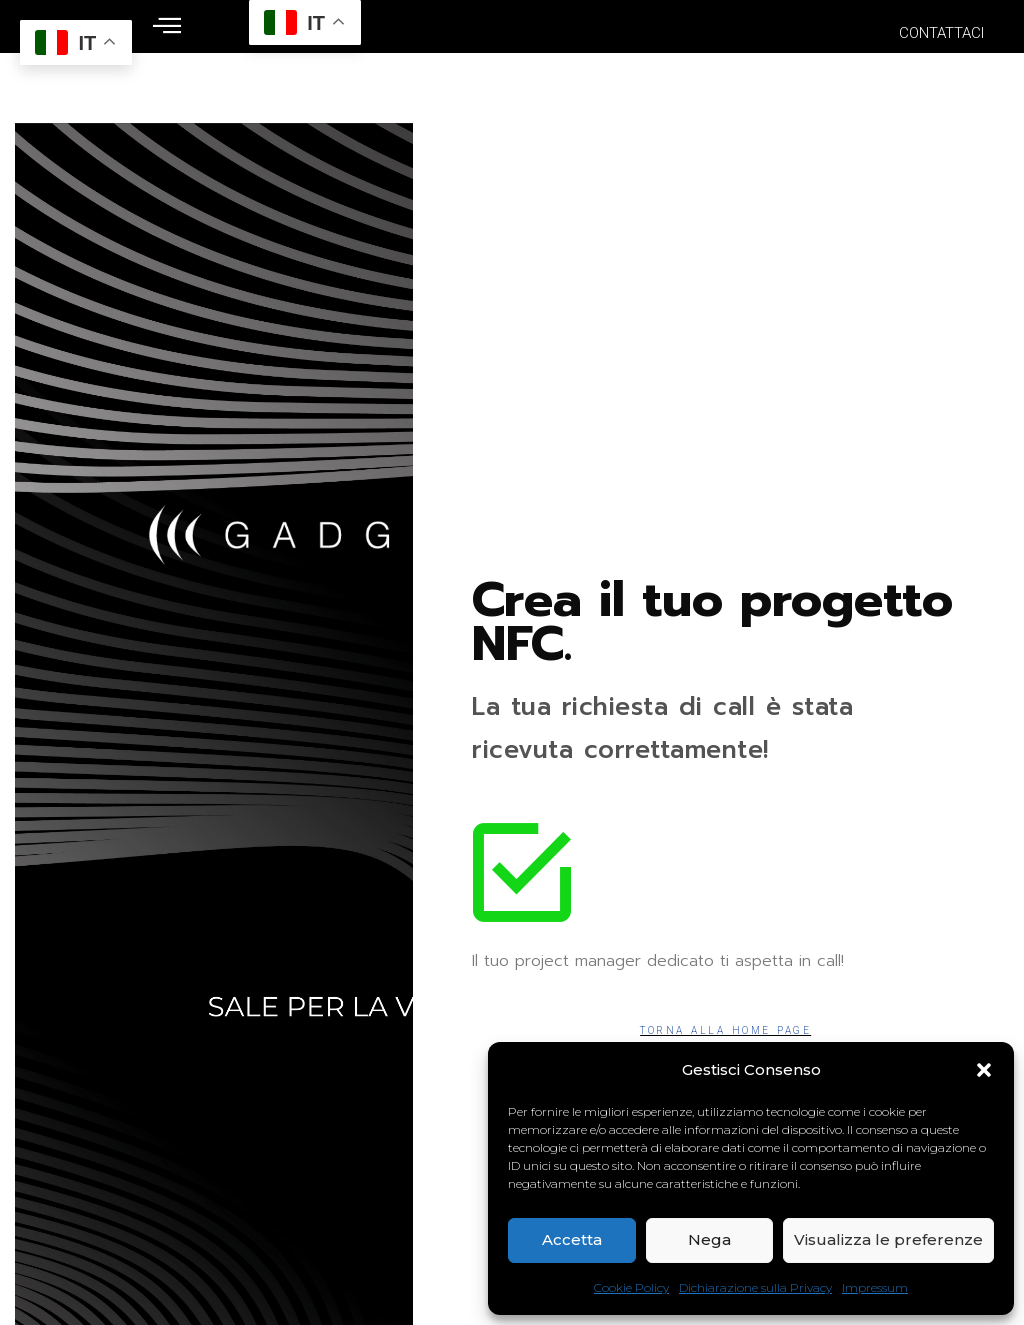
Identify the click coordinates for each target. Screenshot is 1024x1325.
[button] (984, 1070)
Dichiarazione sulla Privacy (755, 1287)
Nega (709, 1239)
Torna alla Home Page (725, 1030)
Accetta (572, 1239)
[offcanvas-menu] (167, 26)
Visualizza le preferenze (888, 1239)
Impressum (875, 1287)
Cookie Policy (631, 1287)
